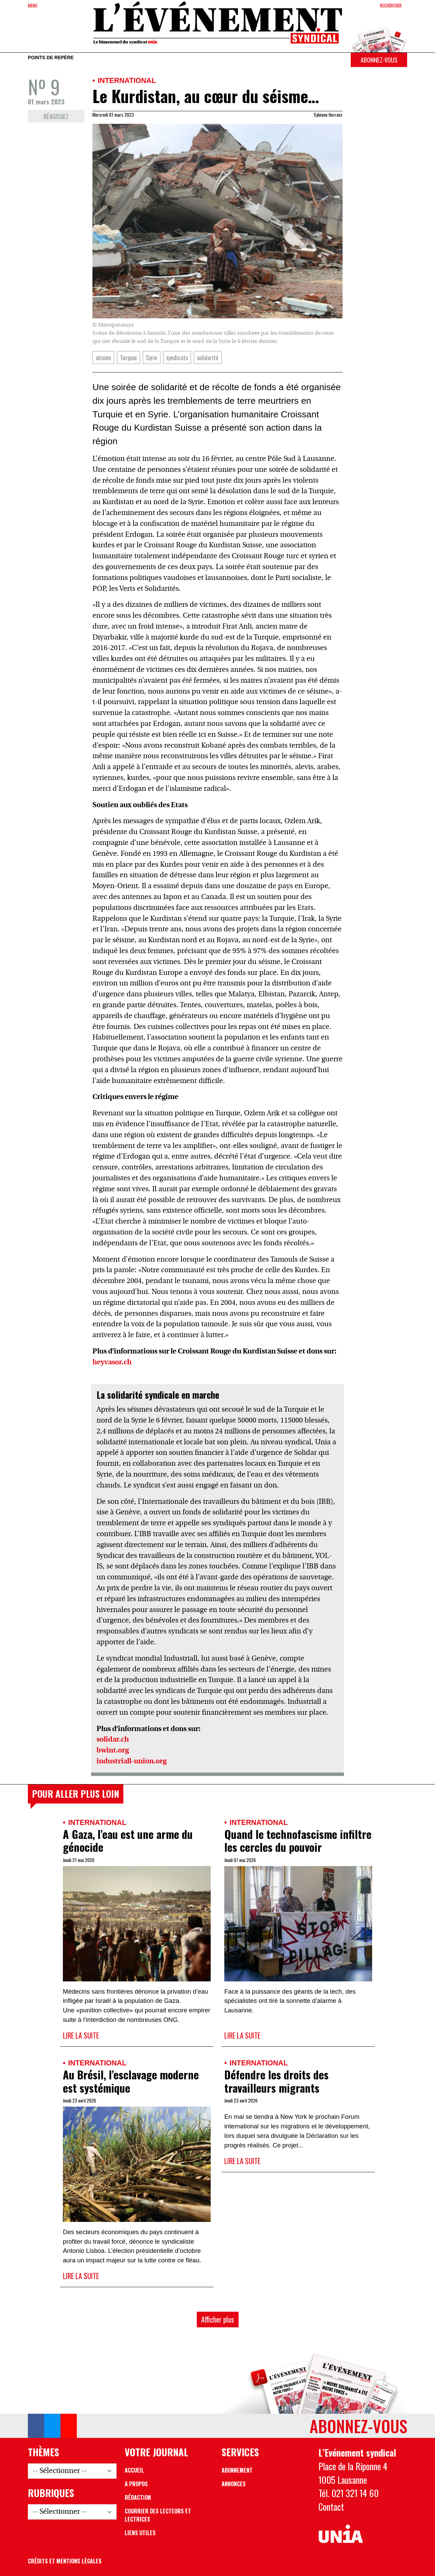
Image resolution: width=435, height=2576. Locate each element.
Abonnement (237, 2470)
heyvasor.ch (112, 1362)
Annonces (234, 2484)
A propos (136, 2484)
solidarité (208, 357)
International (127, 80)
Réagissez (56, 116)
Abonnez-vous (379, 59)
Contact (331, 2506)
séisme (103, 357)
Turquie (128, 357)
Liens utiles (140, 2533)
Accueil (134, 2470)
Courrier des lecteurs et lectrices (158, 2515)
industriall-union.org (132, 1761)
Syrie (151, 357)
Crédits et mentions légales (65, 2561)
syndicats (177, 357)
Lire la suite (81, 2035)
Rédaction (138, 2497)
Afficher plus (217, 2319)
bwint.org (113, 1750)
